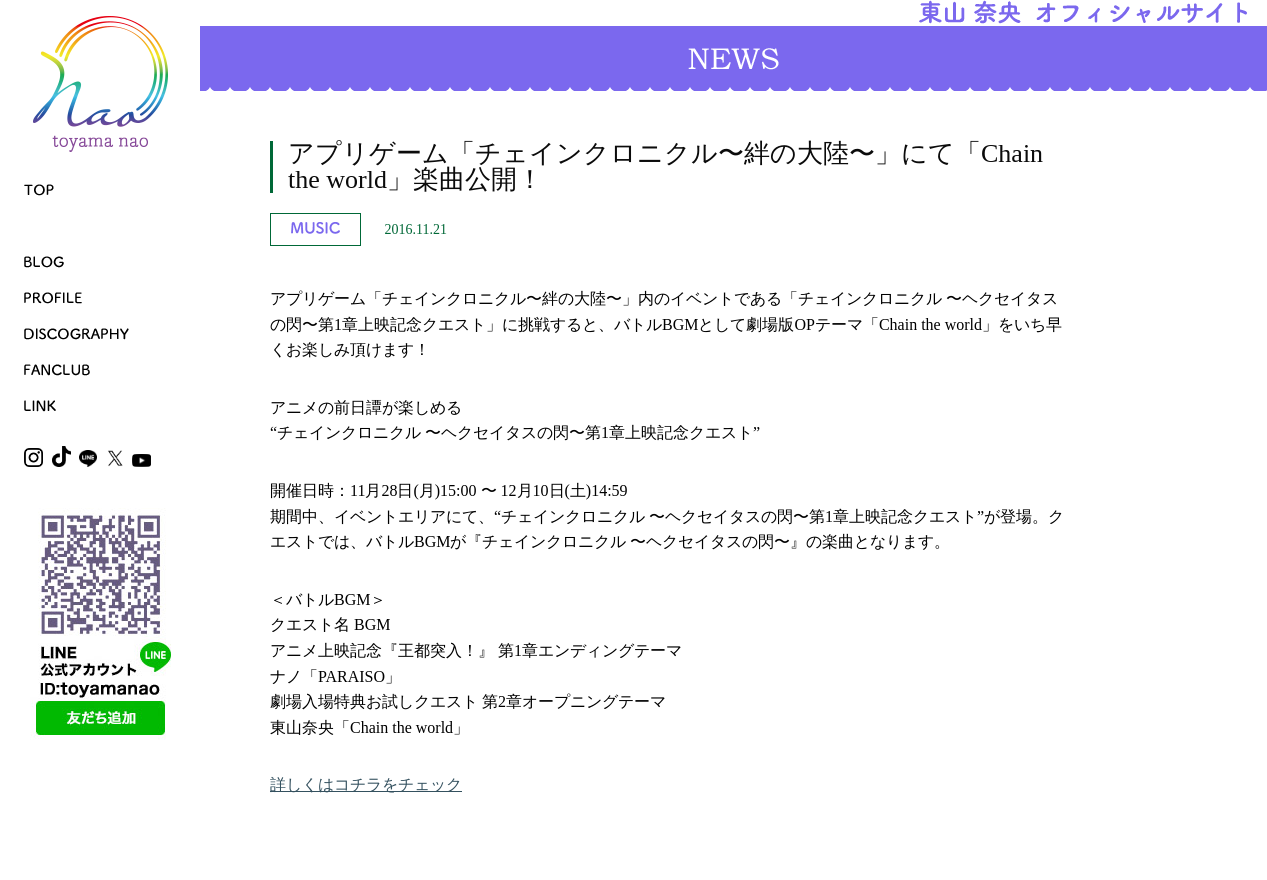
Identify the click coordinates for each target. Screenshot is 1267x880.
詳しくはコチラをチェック (366, 784)
